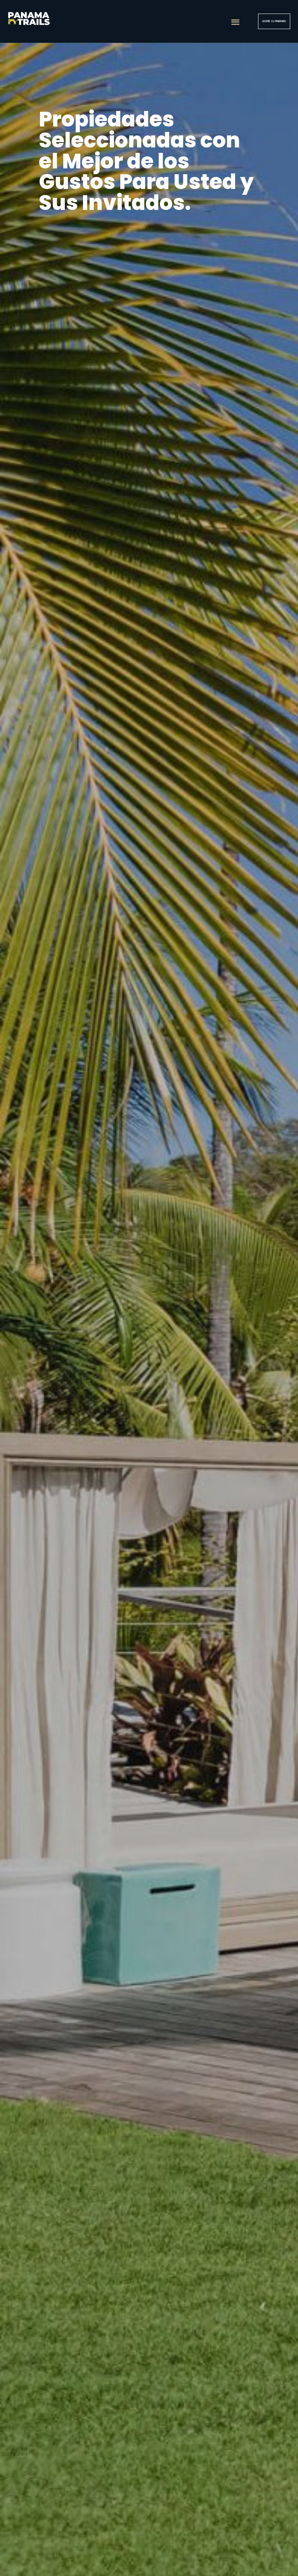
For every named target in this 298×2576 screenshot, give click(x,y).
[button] (235, 21)
